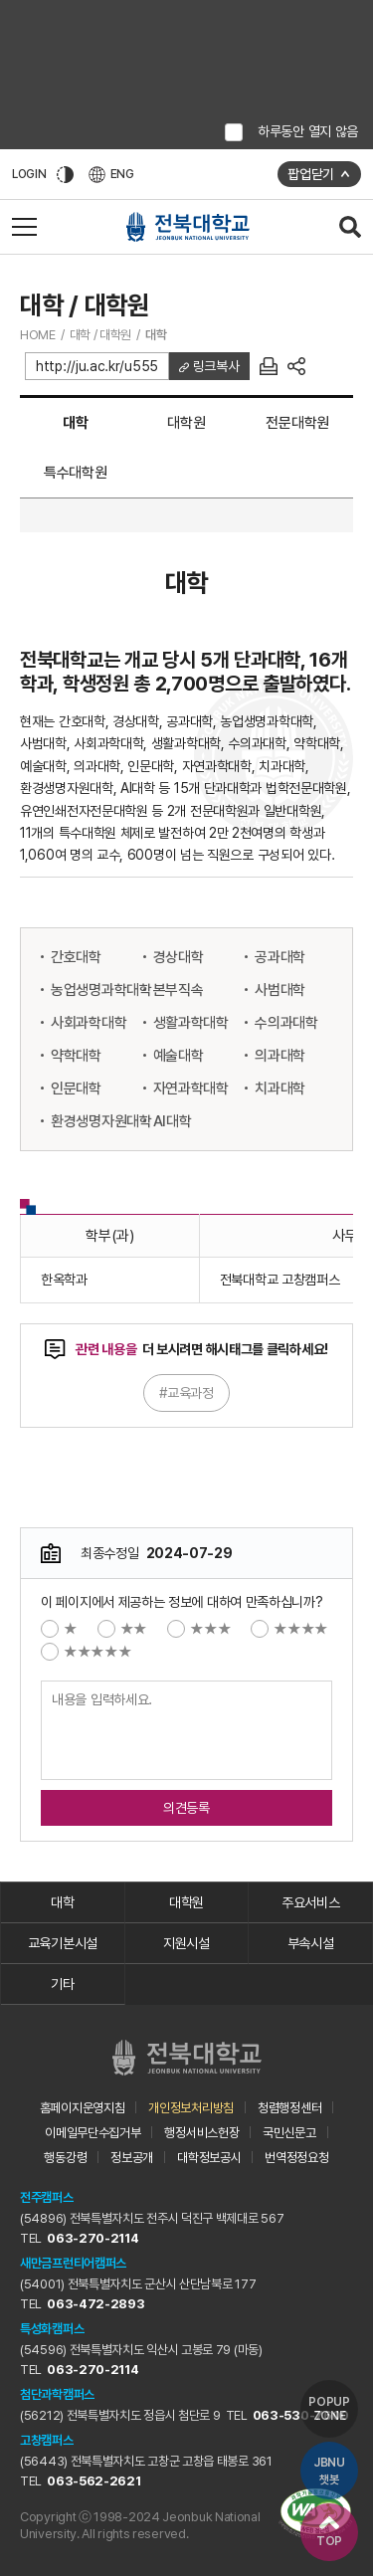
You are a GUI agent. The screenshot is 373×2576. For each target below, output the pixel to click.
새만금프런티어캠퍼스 (73, 2263)
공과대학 (280, 957)
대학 (155, 334)
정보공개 (131, 2157)
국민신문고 (289, 2132)
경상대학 (178, 957)
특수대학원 (75, 473)
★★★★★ (86, 1652)
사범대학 (280, 990)
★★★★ (289, 1629)
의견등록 (186, 1808)
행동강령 (65, 2157)
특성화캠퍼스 (52, 2328)
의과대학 (280, 1056)
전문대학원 (297, 423)
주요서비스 (310, 1902)
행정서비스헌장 (201, 2132)
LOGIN (29, 174)
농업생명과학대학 (101, 990)
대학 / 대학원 (101, 334)
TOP (329, 2532)
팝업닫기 (310, 174)
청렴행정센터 (289, 2107)
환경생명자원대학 (101, 1121)
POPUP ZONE (329, 2409)
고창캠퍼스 (47, 2440)
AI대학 (172, 1121)
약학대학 (76, 1056)
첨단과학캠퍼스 (57, 2394)
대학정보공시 (209, 2157)
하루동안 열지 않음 (308, 131)
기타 (62, 1984)
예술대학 (178, 1056)
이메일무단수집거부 (92, 2132)
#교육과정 (186, 1393)
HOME (38, 334)
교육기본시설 (62, 1943)
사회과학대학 (88, 1023)
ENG (111, 174)
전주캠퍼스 (47, 2197)
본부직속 (178, 990)
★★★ (199, 1629)
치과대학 (280, 1088)
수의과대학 (286, 1023)
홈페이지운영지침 (82, 2107)
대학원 (186, 423)
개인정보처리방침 (191, 2107)
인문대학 (76, 1088)
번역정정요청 (296, 2157)
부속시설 (310, 1943)
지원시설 (186, 1943)
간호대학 (76, 957)
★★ (122, 1629)
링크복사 (214, 366)
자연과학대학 (191, 1088)
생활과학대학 (191, 1023)
